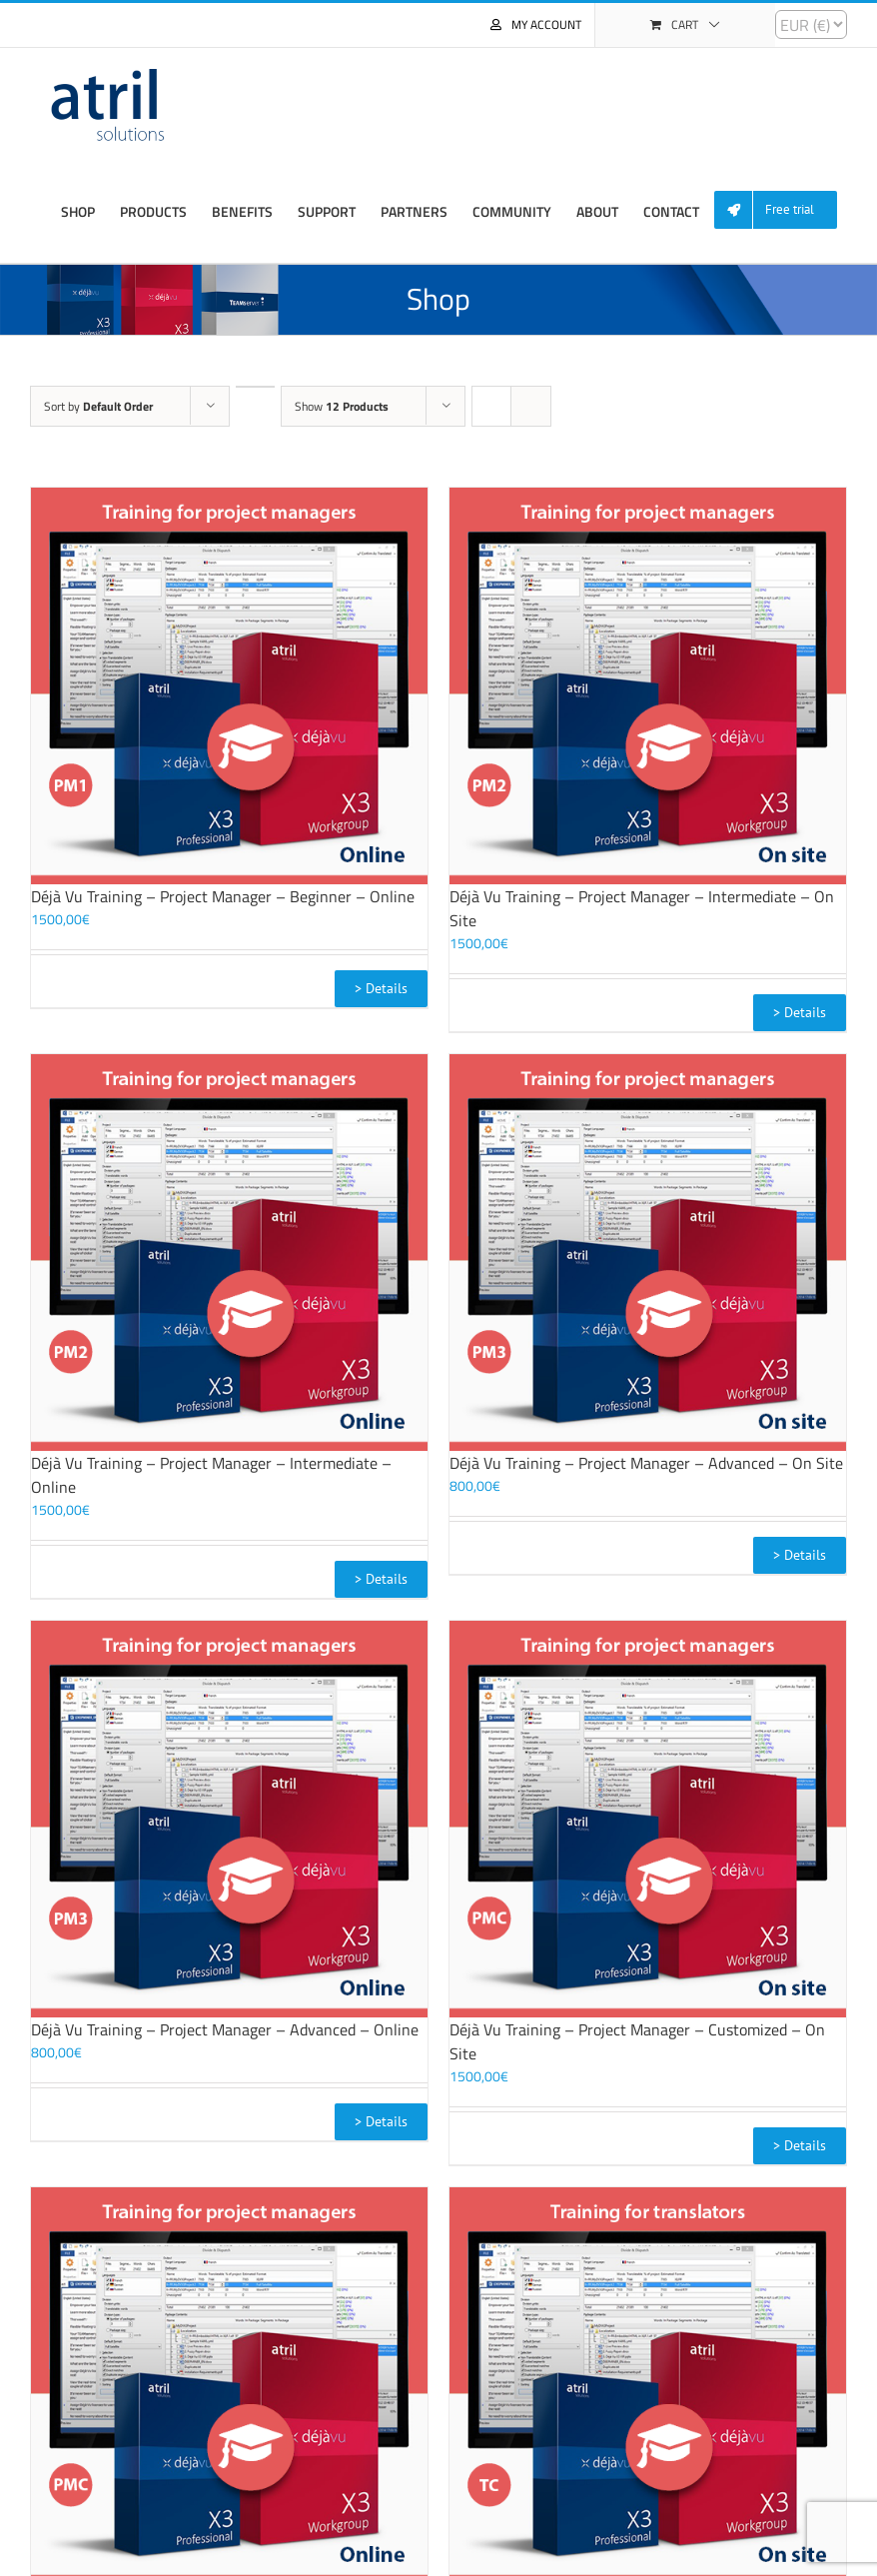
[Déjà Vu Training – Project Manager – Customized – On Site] (647, 1819)
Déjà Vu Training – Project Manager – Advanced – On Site (646, 1463)
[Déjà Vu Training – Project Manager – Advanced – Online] (229, 1819)
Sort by (98, 406)
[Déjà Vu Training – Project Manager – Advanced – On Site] (647, 1252)
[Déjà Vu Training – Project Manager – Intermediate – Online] (229, 1252)
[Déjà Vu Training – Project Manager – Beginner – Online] (229, 686)
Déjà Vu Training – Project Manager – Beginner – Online (223, 896)
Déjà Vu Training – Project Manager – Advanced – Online (225, 2029)
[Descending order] (255, 387)
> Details (381, 988)
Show (342, 406)
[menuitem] (783, 210)
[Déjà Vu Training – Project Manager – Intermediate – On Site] (647, 686)
